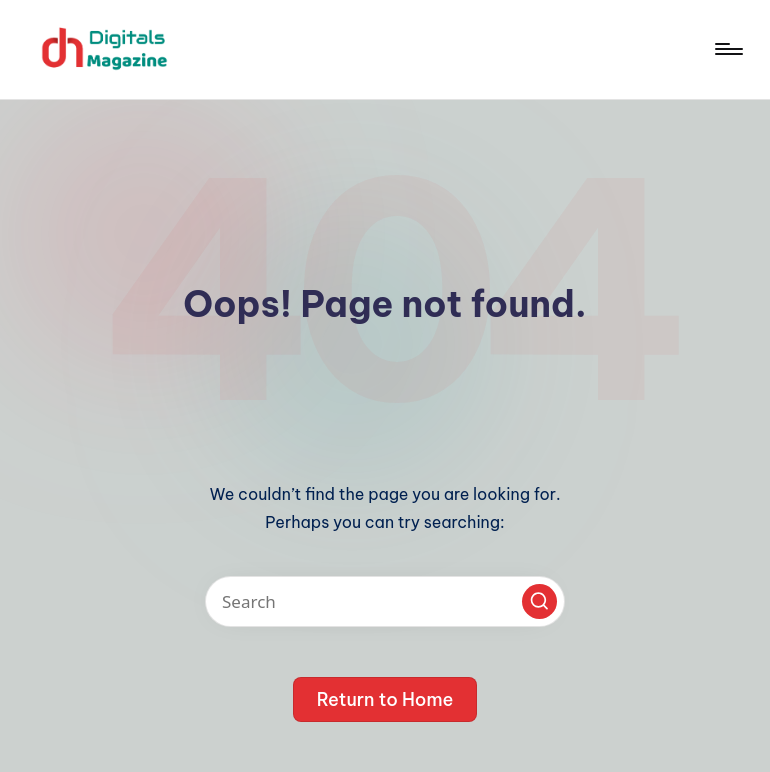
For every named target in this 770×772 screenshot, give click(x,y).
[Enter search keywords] (385, 601)
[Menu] (727, 49)
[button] (539, 601)
